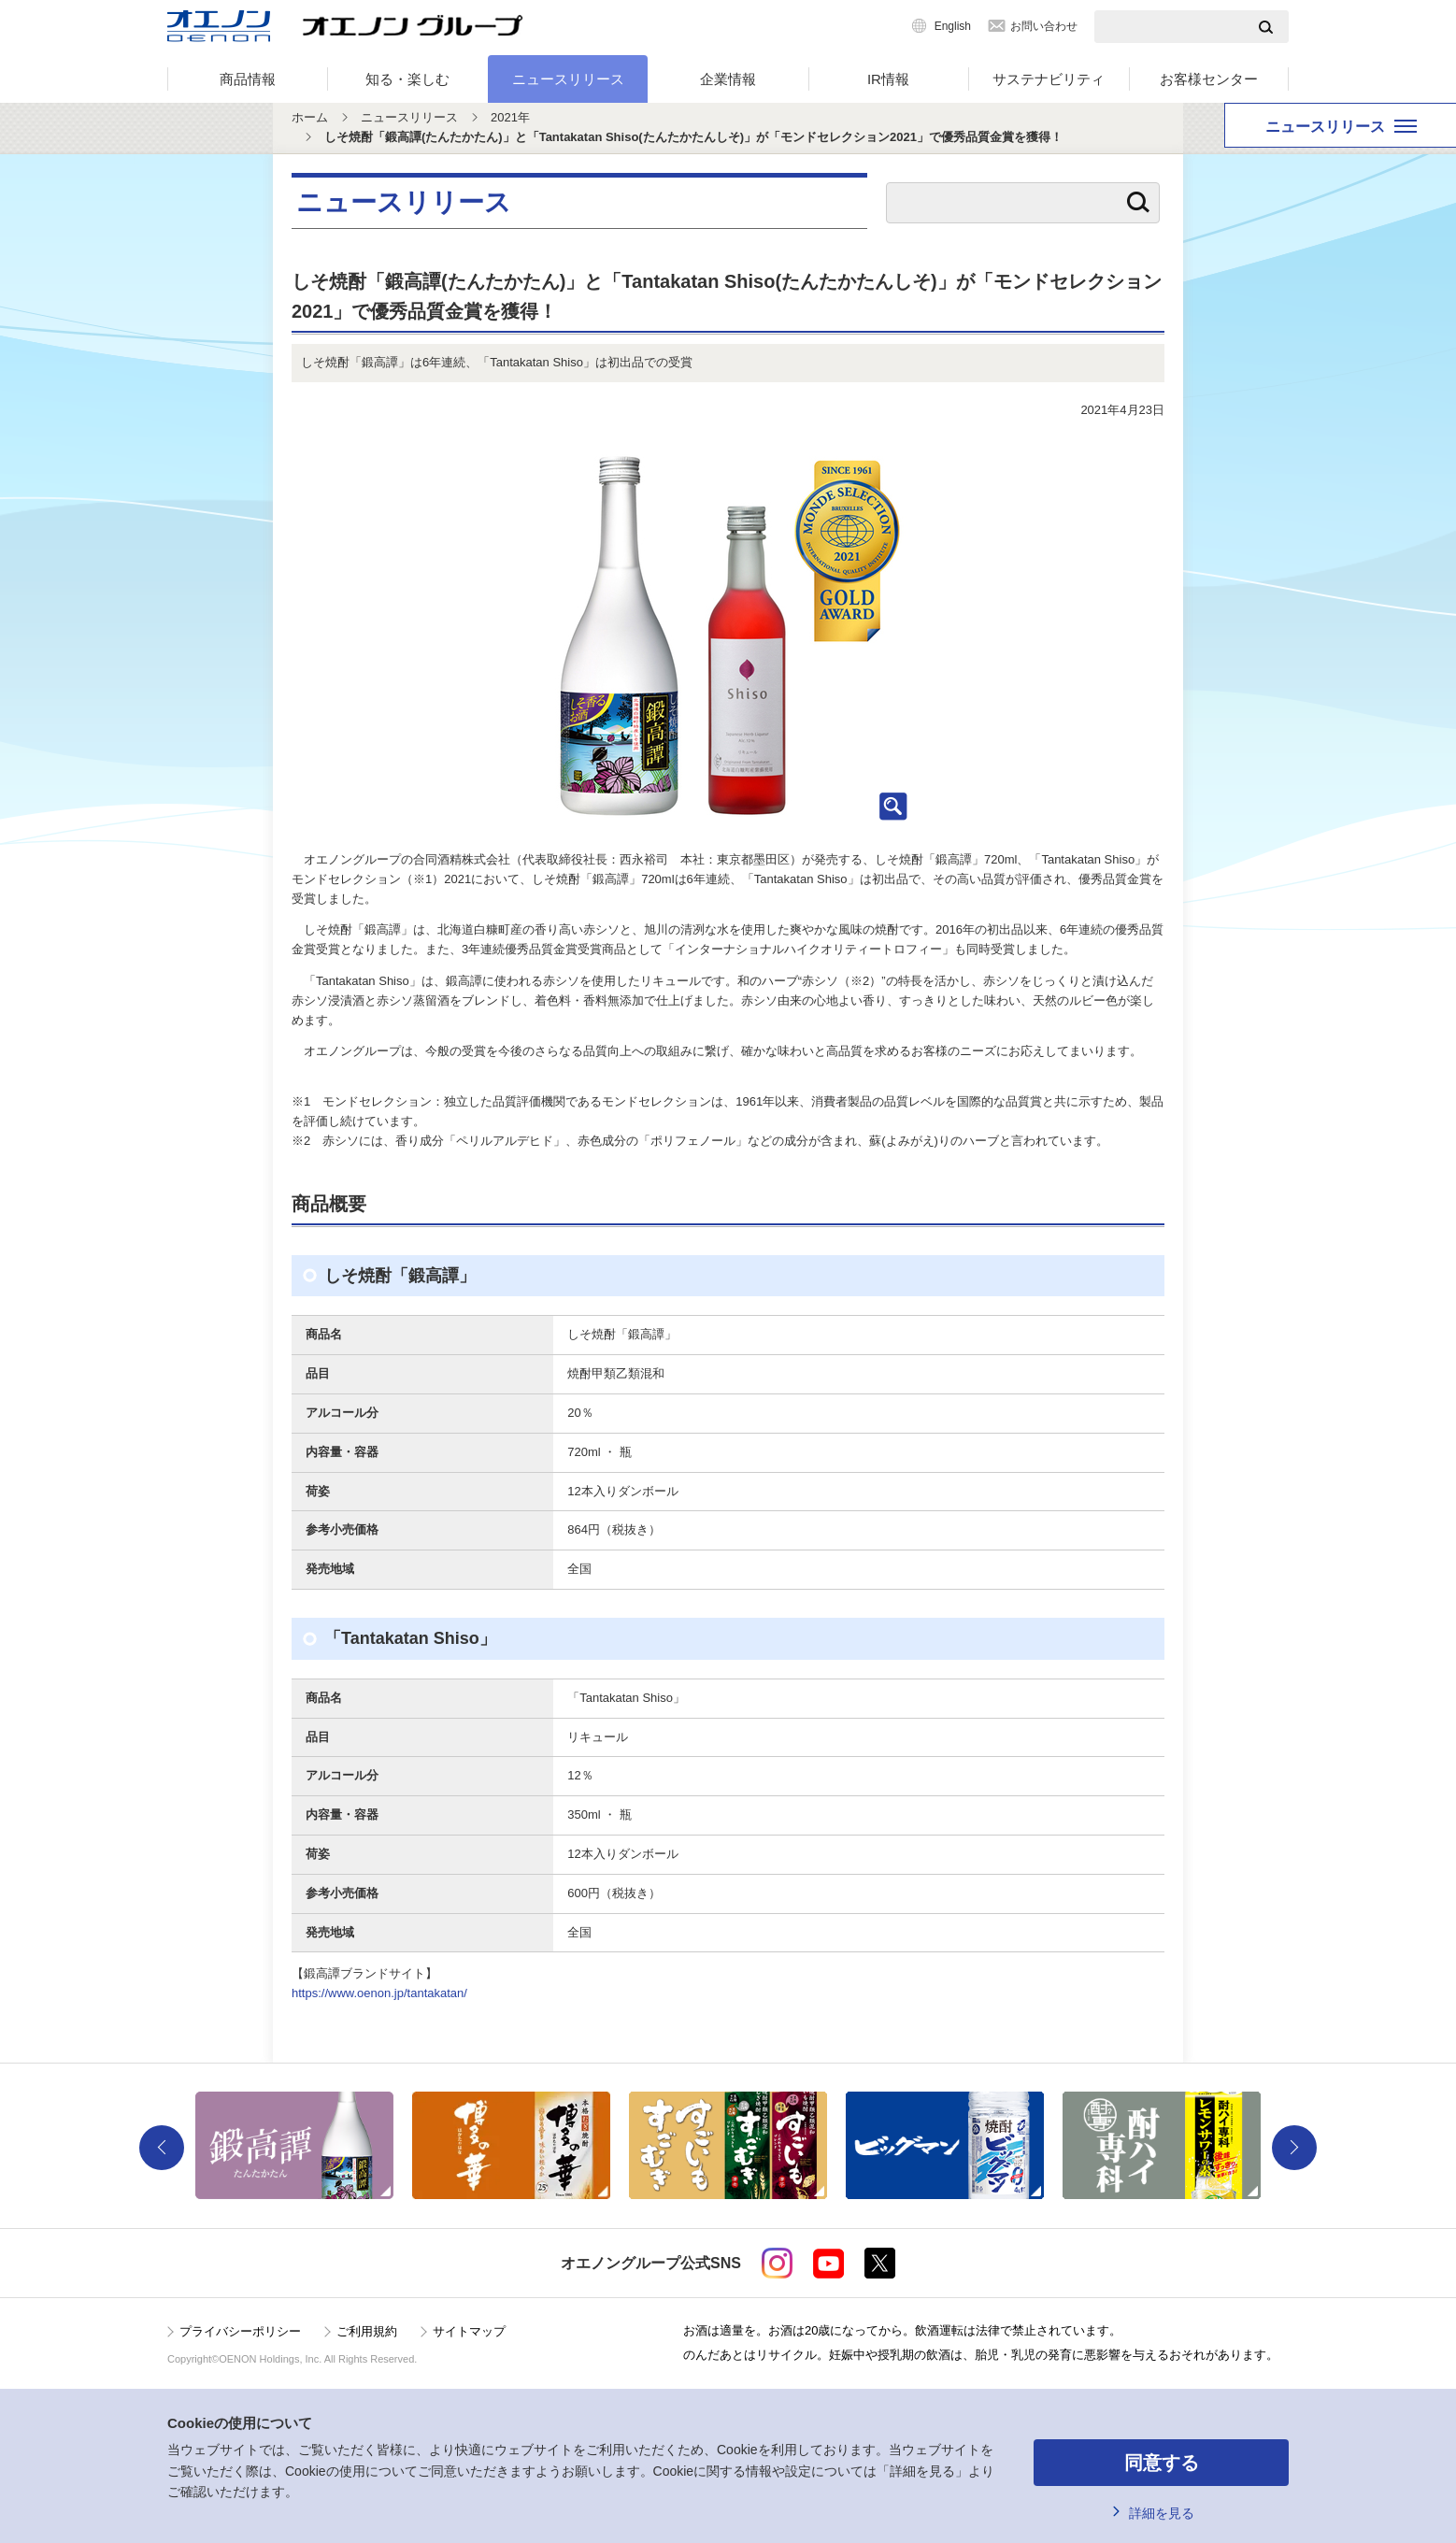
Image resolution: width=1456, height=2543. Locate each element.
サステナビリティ (1048, 79)
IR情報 (888, 79)
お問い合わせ (1044, 26)
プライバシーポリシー (240, 2331)
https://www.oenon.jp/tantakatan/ (379, 1993)
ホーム (310, 117)
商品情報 (248, 79)
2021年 (510, 117)
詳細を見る (1161, 2513)
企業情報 (728, 79)
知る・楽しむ (407, 79)
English (953, 26)
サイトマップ (469, 2331)
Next (1294, 2147)
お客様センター (1209, 79)
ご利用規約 (366, 2331)
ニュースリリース (568, 79)
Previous (161, 2147)
